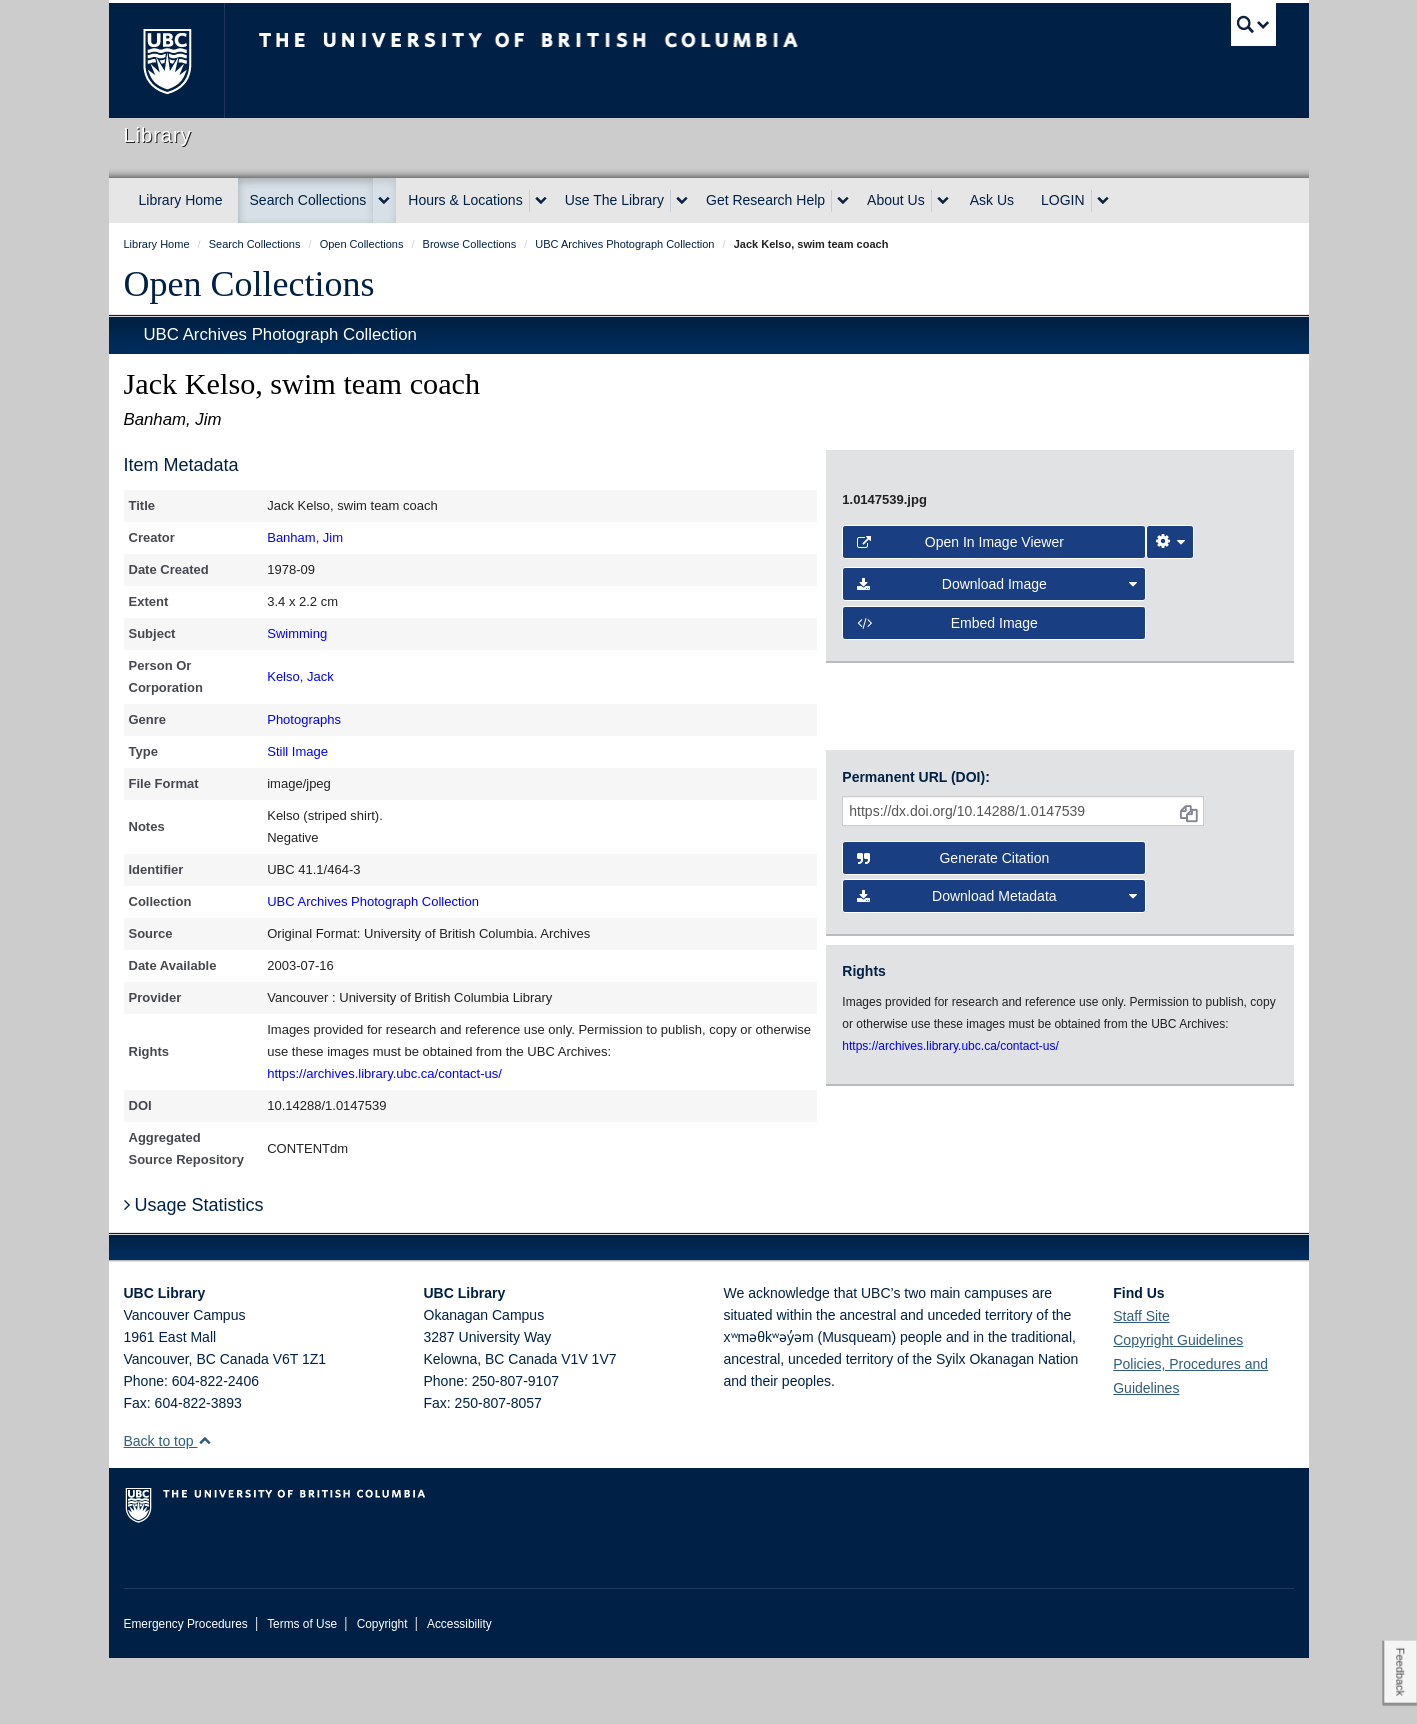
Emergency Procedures (186, 1690)
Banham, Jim (305, 537)
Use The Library (614, 200)
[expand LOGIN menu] (1103, 201)
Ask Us (992, 200)
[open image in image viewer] (1042, 597)
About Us (896, 200)
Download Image (997, 825)
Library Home (181, 200)
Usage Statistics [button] (194, 1271)
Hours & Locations (465, 200)
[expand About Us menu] (943, 201)
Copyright (382, 1690)
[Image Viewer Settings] (1170, 783)
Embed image (947, 864)
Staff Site (1141, 1382)
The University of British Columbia (166, 60)
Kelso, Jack (300, 676)
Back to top (168, 1507)
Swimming (297, 633)
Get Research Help (765, 200)
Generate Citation (953, 1020)
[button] (204, 1506)
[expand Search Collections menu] (384, 201)
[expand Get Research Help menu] (843, 201)
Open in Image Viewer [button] (960, 783)
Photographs (304, 719)
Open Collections (249, 284)
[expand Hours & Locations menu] (541, 201)
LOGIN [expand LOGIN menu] (1063, 200)
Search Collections (308, 200)
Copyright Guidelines (1178, 1406)
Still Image (297, 751)
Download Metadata (997, 1058)
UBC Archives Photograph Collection (280, 334)
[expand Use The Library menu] (682, 201)
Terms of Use (302, 1690)
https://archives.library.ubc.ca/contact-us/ (384, 1073)
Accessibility (459, 1690)
